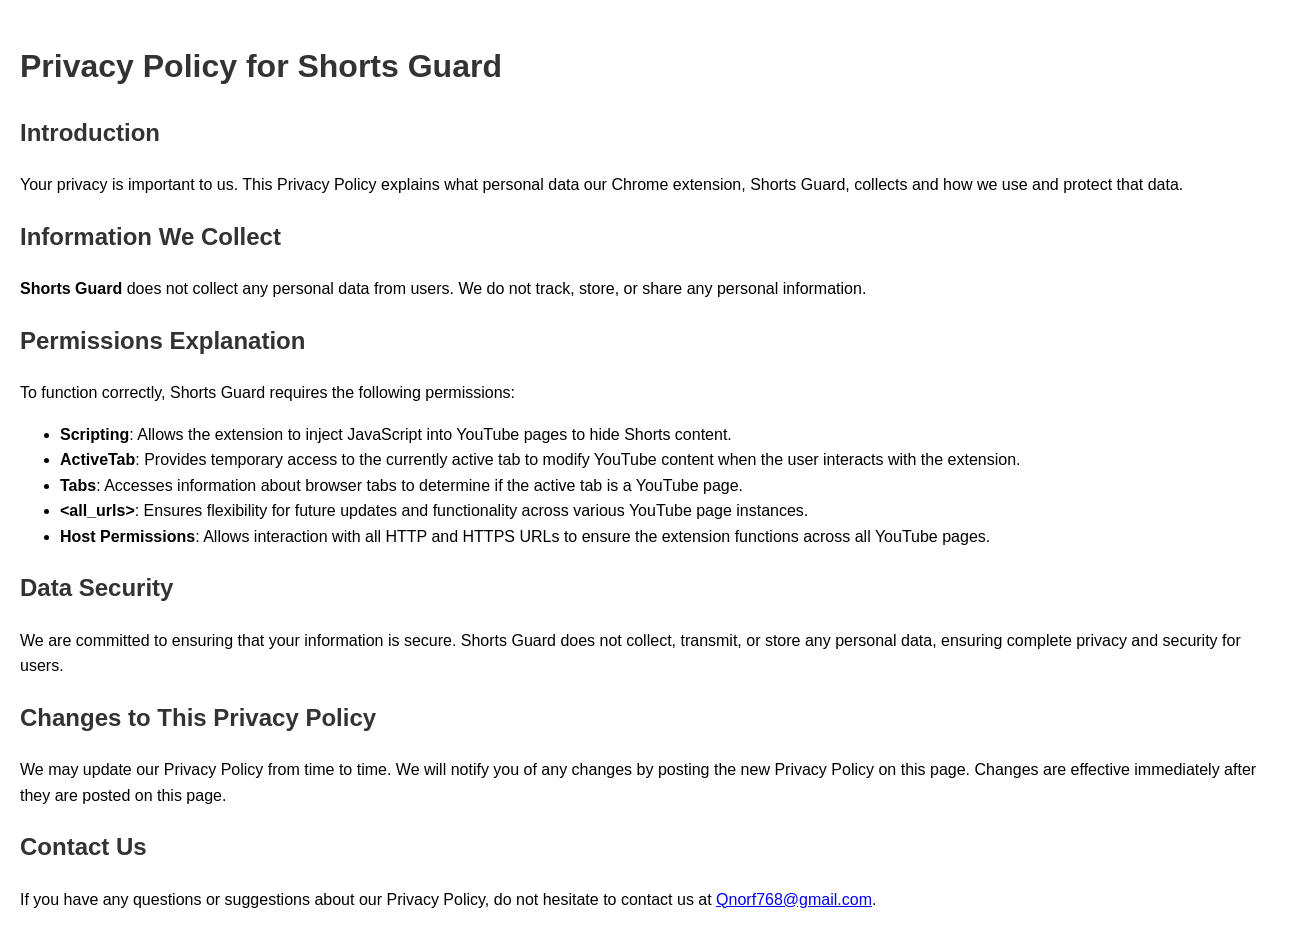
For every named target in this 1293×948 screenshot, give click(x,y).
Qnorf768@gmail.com (794, 899)
